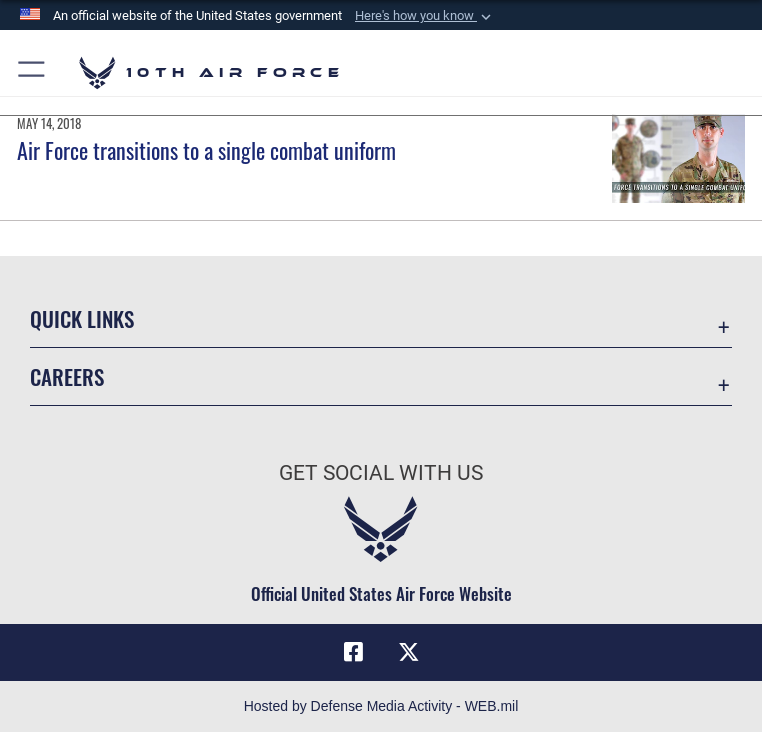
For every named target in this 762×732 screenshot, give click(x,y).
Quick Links (82, 318)
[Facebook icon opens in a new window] (353, 652)
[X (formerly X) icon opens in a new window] (409, 652)
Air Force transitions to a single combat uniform (206, 150)
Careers (67, 376)
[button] (425, 16)
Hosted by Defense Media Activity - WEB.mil (381, 706)
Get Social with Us (381, 473)
